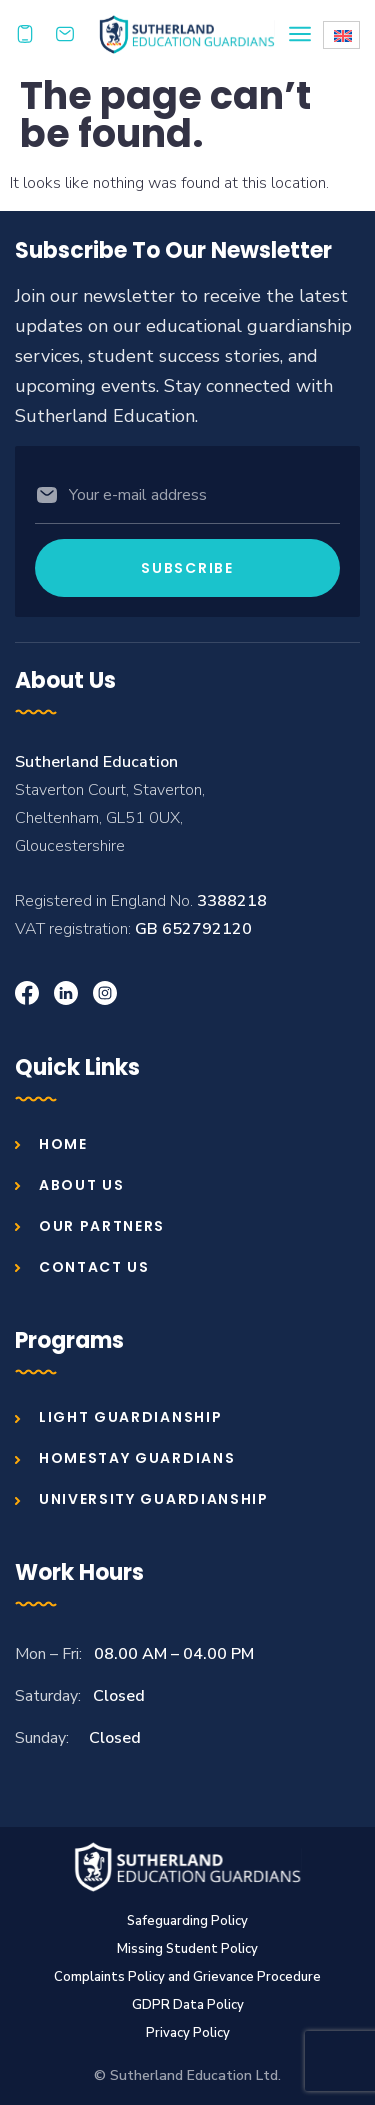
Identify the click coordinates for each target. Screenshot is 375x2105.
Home (63, 1144)
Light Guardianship (130, 1417)
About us (81, 1185)
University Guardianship (154, 1499)
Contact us (94, 1267)
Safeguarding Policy (187, 1921)
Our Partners (102, 1226)
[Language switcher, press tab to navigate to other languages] (341, 35)
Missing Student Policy (187, 1949)
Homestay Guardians (137, 1458)
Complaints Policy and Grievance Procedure (187, 1977)
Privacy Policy (188, 2033)
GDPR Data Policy (188, 2005)
